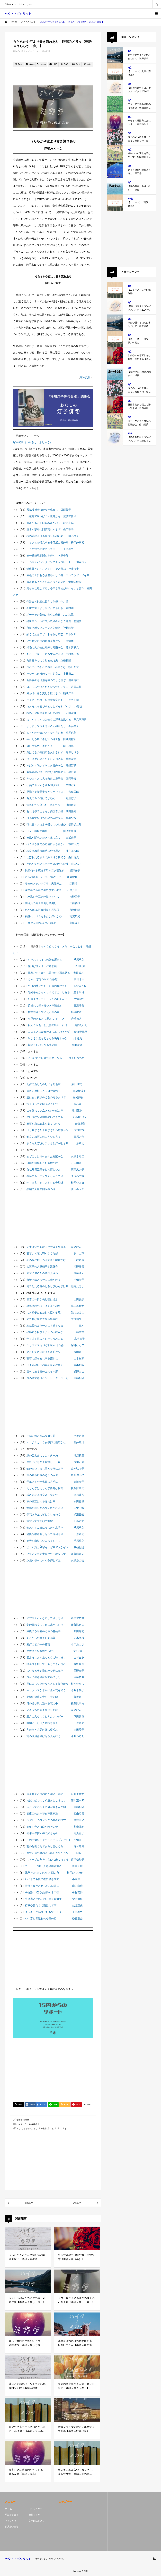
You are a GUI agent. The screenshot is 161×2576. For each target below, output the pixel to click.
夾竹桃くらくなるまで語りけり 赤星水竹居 (55, 1618)
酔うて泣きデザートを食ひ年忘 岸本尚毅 (51, 634)
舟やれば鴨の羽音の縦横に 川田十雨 (56, 979)
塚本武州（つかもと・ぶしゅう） (32, 442)
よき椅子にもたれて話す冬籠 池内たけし (55, 1312)
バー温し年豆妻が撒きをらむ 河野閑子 (52, 896)
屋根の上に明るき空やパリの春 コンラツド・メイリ (58, 575)
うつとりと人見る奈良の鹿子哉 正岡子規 (51, 778)
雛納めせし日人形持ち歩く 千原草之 (55, 1723)
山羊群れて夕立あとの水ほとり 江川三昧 (54, 1110)
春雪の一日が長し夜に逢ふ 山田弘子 (55, 1299)
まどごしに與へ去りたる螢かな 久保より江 (55, 1156)
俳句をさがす (35, 2508)
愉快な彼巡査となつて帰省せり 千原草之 (55, 1534)
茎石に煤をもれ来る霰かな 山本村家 (55, 1358)
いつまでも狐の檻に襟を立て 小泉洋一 (54, 1879)
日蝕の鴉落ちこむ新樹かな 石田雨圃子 (55, 1163)
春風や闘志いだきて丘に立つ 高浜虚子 (51, 837)
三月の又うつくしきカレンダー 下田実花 (55, 1716)
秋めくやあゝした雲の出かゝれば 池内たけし (58, 1025)
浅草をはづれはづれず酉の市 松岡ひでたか (54, 1872)
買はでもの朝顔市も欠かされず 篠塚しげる (53, 752)
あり (18, 2128)
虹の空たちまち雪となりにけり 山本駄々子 (55, 1468)
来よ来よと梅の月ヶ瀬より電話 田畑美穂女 (55, 1794)
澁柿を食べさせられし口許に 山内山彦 (54, 1885)
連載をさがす (35, 2514)
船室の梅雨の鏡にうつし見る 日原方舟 (55, 1136)
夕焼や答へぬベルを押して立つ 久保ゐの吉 (55, 1560)
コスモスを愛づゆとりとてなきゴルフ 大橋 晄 (54, 706)
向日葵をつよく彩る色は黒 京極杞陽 (49, 660)
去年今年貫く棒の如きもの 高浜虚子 (55, 1833)
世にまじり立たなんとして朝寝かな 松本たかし (55, 1683)
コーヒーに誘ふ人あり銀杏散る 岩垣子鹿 (54, 1866)
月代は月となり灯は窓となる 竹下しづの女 (56, 1058)
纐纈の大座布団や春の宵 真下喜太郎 (55, 1189)
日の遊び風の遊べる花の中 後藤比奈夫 (55, 1703)
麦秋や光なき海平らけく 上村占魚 (54, 1651)
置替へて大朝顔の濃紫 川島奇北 (55, 1521)
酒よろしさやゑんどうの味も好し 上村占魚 (55, 1657)
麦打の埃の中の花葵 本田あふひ (55, 1644)
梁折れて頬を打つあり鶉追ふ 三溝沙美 (56, 1005)
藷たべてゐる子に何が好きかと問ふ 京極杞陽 (55, 1807)
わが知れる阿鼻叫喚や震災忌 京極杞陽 (52, 909)
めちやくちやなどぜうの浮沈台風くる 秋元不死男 (57, 719)
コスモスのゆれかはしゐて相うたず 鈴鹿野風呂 (57, 1031)
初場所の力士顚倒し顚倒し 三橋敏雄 (52, 903)
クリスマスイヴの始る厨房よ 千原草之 (56, 959)
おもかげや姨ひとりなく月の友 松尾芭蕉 (51, 732)
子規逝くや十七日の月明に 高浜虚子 (55, 1481)
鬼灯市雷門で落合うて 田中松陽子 (51, 745)
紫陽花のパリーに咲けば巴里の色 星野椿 (51, 772)
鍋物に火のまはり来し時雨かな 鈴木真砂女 (53, 647)
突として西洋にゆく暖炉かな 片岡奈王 (55, 1351)
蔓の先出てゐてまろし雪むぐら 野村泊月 (55, 1846)
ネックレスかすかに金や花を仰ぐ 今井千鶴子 (55, 1690)
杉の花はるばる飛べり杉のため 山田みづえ (53, 536)
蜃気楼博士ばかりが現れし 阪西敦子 (49, 509)
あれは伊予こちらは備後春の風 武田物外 (51, 811)
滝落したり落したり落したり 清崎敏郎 (51, 804)
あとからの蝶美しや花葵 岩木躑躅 (55, 1637)
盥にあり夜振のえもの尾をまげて (55, 1097)
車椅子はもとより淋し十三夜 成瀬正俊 (55, 1462)
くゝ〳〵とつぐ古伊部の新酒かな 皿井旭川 (55, 1442)
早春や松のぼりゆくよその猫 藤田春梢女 (55, 1306)
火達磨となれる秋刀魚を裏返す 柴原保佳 (54, 1898)
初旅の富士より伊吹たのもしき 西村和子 (51, 608)
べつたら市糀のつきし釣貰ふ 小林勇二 (50, 673)
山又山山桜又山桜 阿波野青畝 (51, 831)
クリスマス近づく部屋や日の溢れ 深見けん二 (55, 1345)
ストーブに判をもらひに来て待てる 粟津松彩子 (55, 1859)
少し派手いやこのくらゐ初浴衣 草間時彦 (51, 759)
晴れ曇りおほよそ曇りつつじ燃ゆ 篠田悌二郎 (54, 824)
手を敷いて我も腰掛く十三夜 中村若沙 (54, 1892)
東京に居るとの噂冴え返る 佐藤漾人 (55, 1273)
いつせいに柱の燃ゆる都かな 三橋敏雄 (50, 640)
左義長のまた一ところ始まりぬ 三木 (55, 1325)
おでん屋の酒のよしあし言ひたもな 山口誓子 (55, 1853)
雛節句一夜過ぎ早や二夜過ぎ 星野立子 (52, 870)
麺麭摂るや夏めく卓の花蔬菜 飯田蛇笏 (55, 1631)
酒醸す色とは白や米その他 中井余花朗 (55, 1826)
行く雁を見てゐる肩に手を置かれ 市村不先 (53, 844)
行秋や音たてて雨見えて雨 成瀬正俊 (54, 1905)
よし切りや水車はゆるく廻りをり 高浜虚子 (53, 726)
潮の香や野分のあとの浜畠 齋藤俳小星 (55, 1475)
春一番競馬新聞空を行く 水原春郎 (47, 555)
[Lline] (53, 64)
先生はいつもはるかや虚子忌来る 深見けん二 (55, 1247)
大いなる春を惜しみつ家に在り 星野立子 (55, 1670)
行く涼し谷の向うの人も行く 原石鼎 (54, 1104)
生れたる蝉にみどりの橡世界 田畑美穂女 (51, 739)
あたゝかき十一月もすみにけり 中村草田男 (53, 654)
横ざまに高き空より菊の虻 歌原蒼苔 (55, 1494)
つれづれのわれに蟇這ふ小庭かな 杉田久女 (53, 667)
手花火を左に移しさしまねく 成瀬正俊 (55, 1514)
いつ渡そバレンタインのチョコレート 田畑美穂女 (57, 562)
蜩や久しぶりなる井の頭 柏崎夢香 (55, 1045)
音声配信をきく (37, 2520)
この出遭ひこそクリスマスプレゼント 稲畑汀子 (55, 1839)
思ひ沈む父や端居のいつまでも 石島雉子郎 (56, 1117)
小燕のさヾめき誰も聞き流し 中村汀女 (51, 785)
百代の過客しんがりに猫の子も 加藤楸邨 (51, 877)
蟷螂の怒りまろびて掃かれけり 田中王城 (55, 1508)
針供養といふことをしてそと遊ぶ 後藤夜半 (53, 568)
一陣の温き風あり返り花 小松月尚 (55, 1435)
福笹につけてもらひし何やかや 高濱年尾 (52, 916)
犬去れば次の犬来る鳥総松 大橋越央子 (55, 1319)
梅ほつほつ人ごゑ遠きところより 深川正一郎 (55, 1800)
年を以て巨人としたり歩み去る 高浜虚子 (56, 1338)
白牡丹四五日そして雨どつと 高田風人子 (55, 1169)
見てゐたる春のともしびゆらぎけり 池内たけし (55, 1286)
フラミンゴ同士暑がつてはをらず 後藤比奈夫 (55, 1553)
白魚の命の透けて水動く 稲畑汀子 (51, 798)
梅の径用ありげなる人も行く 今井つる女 (55, 1736)
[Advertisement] (53, 1221)
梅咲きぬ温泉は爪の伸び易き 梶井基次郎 (53, 850)
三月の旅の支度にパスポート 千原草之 (50, 549)
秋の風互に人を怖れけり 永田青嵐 (55, 1501)
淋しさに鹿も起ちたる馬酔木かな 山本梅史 (55, 1038)
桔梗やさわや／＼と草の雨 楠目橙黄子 (56, 1012)
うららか (25, 2128)
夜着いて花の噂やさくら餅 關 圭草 (55, 1253)
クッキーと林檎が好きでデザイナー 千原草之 (54, 1912)
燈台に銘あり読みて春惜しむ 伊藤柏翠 (55, 1677)
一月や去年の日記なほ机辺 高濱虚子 (52, 923)
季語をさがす (12, 2514)
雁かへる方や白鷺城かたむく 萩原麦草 (50, 522)
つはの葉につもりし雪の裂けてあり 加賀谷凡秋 (57, 985)
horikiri (26, 2120)
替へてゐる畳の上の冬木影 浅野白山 (55, 1371)
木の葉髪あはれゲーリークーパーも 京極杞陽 (55, 1378)
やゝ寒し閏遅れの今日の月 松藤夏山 (54, 1918)
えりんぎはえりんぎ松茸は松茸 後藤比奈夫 (55, 1488)
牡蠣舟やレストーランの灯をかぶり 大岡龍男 (56, 999)
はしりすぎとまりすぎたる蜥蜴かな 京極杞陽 (56, 1130)
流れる (50, 2128)
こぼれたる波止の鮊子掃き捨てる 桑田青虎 (53, 857)
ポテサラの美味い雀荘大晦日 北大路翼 (50, 614)
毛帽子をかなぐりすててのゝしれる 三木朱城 (56, 992)
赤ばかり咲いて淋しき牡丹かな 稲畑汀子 (51, 765)
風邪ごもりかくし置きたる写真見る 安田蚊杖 (56, 972)
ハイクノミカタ (33, 51)
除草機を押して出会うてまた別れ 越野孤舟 (55, 1664)
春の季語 (42, 2128)
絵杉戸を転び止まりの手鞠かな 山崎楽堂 (55, 1332)
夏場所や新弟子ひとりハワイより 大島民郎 (53, 791)
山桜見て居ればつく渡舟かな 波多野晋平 (51, 516)
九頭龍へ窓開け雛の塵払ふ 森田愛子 (55, 1729)
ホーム (8, 2508)
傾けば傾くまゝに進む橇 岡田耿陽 (56, 966)
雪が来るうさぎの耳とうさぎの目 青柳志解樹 (54, 581)
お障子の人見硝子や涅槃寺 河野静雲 (55, 1266)
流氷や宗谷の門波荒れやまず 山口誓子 (50, 529)
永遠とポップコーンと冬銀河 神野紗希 (50, 627)
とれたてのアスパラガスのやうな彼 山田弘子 (54, 863)
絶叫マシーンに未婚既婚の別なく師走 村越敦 (54, 621)
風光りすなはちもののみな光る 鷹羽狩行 (51, 818)
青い (60, 2128)
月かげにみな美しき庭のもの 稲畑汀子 (50, 693)
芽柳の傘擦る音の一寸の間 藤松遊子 (55, 1696)
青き (64, 2128)
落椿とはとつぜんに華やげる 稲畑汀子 (55, 1279)
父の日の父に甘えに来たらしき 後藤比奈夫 (55, 1624)
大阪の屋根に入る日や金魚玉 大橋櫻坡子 (56, 1090)
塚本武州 (46, 51)
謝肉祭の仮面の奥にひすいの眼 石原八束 (51, 890)
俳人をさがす (12, 2526)
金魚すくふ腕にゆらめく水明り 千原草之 (55, 1527)
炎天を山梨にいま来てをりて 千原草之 (55, 1540)
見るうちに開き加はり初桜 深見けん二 (55, 1710)
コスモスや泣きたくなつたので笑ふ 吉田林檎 (54, 686)
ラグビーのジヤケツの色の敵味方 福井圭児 (55, 1820)
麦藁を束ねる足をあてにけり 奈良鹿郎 (56, 1123)
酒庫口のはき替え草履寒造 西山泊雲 (55, 1813)
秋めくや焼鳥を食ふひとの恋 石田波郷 (51, 713)
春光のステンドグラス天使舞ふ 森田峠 (51, 883)
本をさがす (11, 2520)
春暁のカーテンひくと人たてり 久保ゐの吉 (55, 1176)
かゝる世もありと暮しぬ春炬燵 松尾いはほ (55, 1182)
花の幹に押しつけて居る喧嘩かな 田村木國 (55, 1260)
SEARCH (156, 4)
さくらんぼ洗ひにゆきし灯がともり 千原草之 (55, 1143)
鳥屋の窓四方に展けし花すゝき (55, 1018)
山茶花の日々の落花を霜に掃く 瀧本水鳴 (55, 1365)
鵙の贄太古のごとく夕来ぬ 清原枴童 (55, 1455)
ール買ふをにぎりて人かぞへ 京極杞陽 (56, 1547)
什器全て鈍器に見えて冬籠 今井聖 (47, 601)
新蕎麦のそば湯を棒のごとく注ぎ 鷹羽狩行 (53, 680)
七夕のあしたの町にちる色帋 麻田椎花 (54, 1084)
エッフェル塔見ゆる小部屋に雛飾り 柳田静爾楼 (55, 542)
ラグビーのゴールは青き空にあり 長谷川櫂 (53, 700)
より (35, 2128)
